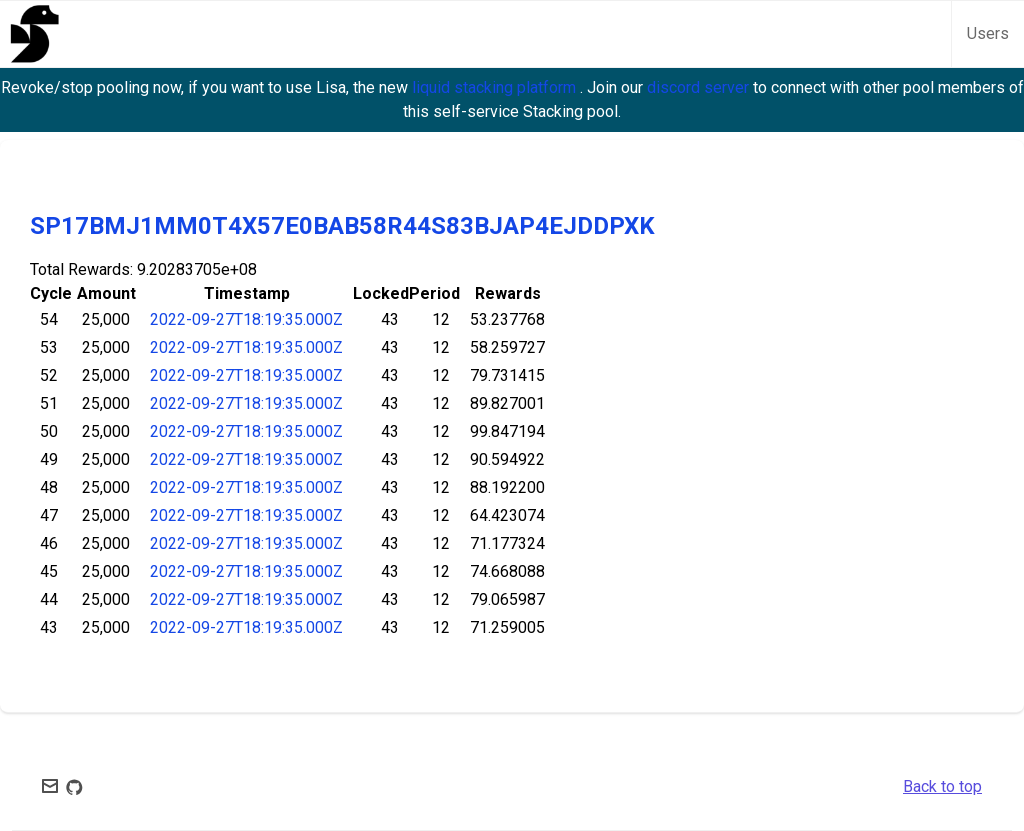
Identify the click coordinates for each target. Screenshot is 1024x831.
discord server (700, 87)
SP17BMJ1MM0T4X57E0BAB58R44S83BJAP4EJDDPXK (342, 226)
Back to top (942, 786)
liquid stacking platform (496, 87)
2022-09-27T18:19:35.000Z (246, 319)
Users (988, 33)
